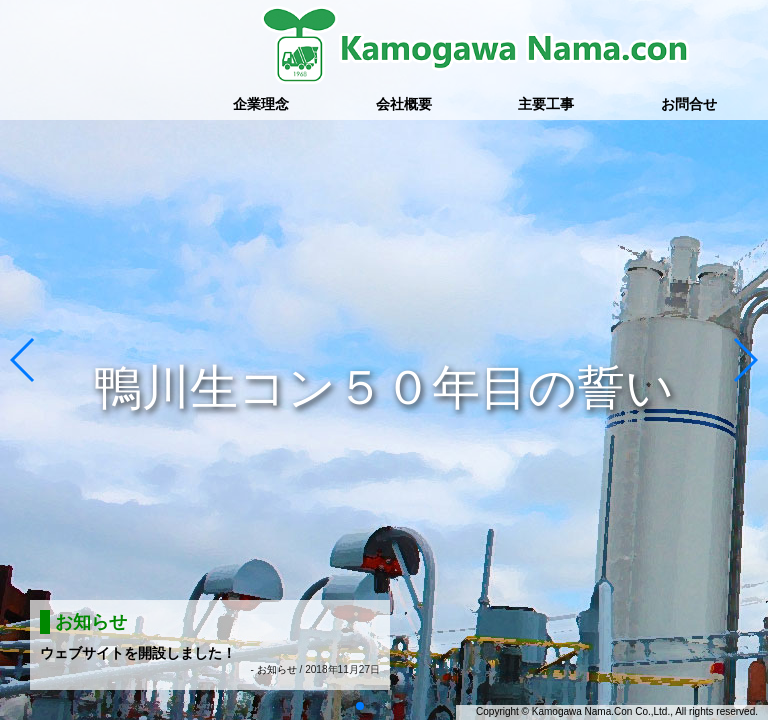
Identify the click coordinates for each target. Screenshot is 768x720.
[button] (23, 360)
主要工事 (546, 104)
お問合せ (689, 104)
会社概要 (404, 104)
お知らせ (277, 669)
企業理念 (261, 104)
